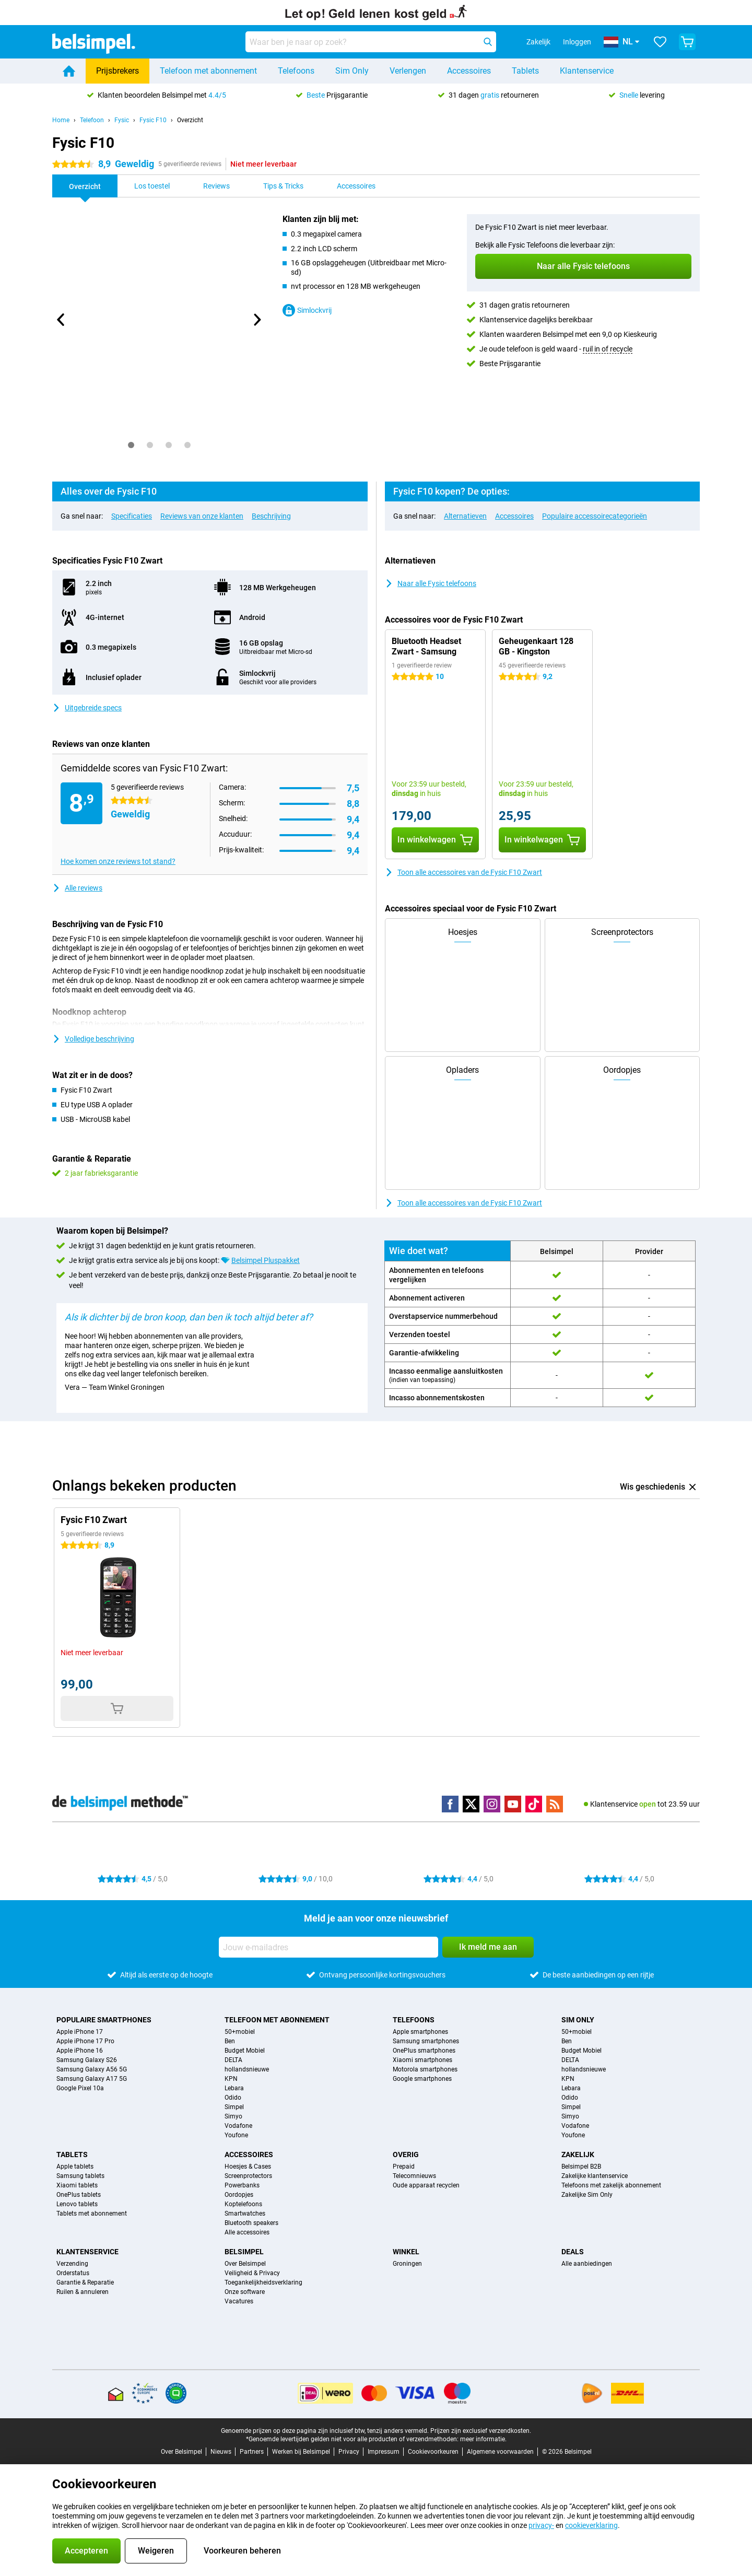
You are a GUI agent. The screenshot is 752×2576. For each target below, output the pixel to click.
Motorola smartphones (425, 2069)
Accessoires (469, 71)
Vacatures (239, 2301)
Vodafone (238, 2125)
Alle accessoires (247, 2232)
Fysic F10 (153, 120)
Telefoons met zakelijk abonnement (611, 2185)
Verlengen (408, 71)
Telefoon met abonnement (208, 71)
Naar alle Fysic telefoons (430, 583)
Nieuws (220, 2451)
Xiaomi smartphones (422, 2060)
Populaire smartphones (103, 2020)
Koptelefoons (243, 2204)
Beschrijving (271, 516)
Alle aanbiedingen (586, 2263)
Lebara (234, 2088)
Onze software (245, 2292)
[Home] (69, 71)
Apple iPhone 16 (79, 2050)
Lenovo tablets (77, 2204)
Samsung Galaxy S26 (86, 2060)
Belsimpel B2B (581, 2166)
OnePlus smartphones (424, 2050)
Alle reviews (77, 888)
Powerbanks (242, 2185)
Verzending (72, 2263)
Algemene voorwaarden (500, 2451)
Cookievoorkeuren (433, 2451)
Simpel (234, 2107)
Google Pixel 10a (80, 2088)
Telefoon (92, 120)
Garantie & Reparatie (85, 2282)
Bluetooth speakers (251, 2223)
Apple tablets (74, 2166)
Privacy (348, 2451)
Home (60, 120)
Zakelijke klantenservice (594, 2176)
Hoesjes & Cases (248, 2166)
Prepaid (404, 2166)
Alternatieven (465, 516)
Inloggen (577, 42)
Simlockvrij (307, 310)
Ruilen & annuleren (82, 2292)
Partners (252, 2451)
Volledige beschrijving (93, 1039)
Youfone (236, 2135)
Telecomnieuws (414, 2176)
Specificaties (131, 516)
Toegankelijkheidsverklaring (263, 2282)
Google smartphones (422, 2078)
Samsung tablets (80, 2176)
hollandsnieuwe (247, 2069)
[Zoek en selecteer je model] (370, 41)
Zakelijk (577, 2154)
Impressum (384, 2451)
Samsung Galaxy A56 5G (91, 2069)
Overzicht (190, 120)
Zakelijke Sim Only (587, 2194)
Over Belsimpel (245, 2263)
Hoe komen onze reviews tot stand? (118, 861)
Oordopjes (239, 2194)
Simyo (233, 2116)
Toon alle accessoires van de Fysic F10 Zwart (463, 872)
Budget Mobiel (245, 2050)
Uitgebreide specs (87, 708)
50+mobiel (240, 2031)
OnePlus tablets (78, 2194)
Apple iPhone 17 (79, 2031)
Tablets (525, 71)
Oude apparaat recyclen (426, 2185)
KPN (231, 2078)
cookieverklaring (591, 2525)
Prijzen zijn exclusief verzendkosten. (480, 2430)
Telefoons (296, 71)
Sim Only (352, 71)
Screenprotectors (248, 2176)
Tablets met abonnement (91, 2213)
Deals (572, 2251)
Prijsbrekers (117, 71)
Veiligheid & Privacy (252, 2273)
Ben (230, 2041)
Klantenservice (587, 71)
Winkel (406, 2251)
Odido (233, 2097)
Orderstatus (72, 2273)
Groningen (407, 2263)
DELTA (233, 2060)
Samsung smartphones (426, 2041)
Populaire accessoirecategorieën (594, 516)
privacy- (541, 2525)
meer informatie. (483, 2439)
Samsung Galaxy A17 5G (91, 2078)
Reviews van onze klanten (201, 516)
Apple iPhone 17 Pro (85, 2041)
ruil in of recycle (607, 349)
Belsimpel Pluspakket (265, 1260)
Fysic (121, 120)
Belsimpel (244, 2251)
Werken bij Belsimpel (301, 2451)
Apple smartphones (420, 2031)
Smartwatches (245, 2213)
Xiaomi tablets (77, 2185)
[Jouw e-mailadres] (328, 1947)
